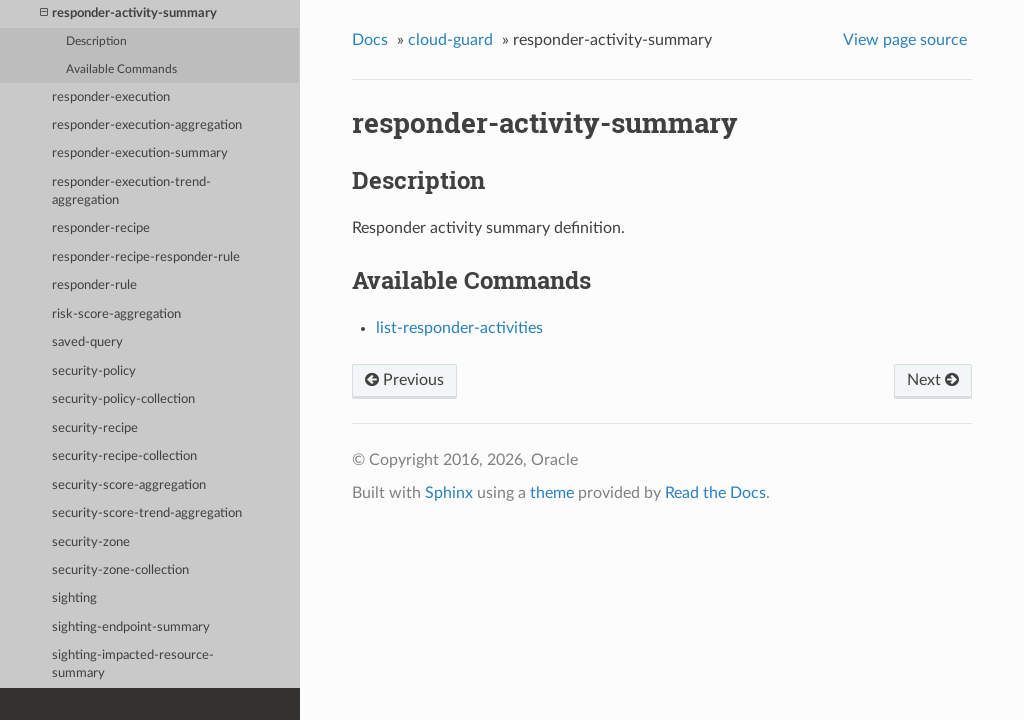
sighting (74, 598)
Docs (370, 40)
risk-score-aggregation (116, 314)
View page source (905, 40)
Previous (404, 380)
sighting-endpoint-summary (131, 627)
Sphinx (449, 493)
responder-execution (111, 97)
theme (552, 493)
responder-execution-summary (140, 153)
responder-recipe (101, 228)
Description (96, 41)
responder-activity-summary (128, 13)
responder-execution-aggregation (147, 125)
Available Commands (121, 69)
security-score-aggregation (129, 485)
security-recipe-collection (124, 456)
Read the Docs (715, 493)
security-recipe (95, 428)
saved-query (87, 342)
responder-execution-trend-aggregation (131, 191)
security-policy (94, 371)
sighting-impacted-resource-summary (133, 664)
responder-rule (94, 285)
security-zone (91, 542)
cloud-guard (450, 40)
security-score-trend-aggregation (147, 513)
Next (933, 380)
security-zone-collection (120, 570)
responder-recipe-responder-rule (146, 257)
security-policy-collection (123, 399)
